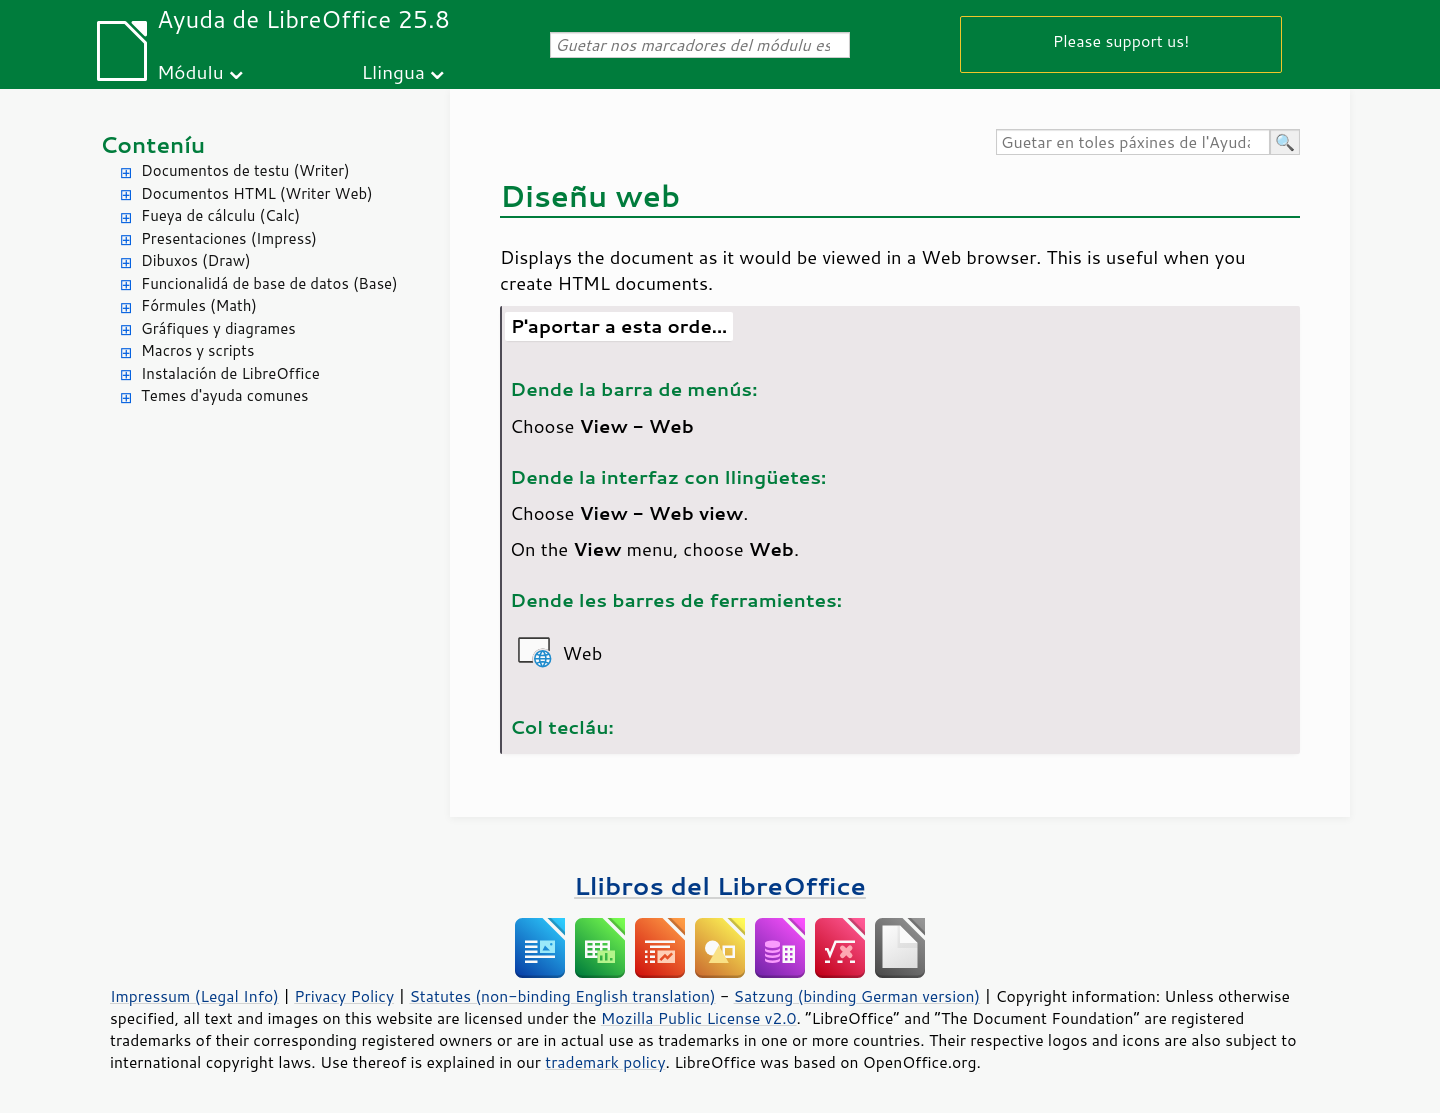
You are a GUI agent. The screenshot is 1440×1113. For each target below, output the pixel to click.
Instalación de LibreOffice (230, 373)
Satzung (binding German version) (857, 996)
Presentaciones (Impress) (229, 238)
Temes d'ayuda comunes (224, 395)
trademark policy (605, 1062)
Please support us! (1121, 40)
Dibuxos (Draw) (196, 260)
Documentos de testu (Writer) (245, 170)
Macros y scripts (197, 350)
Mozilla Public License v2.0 (699, 1018)
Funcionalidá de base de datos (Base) (269, 283)
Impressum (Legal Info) (194, 996)
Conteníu (152, 144)
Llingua (393, 71)
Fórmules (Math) (199, 305)
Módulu (190, 71)
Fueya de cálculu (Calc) (220, 215)
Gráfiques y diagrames (218, 328)
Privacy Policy (344, 996)
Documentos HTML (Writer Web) (257, 193)
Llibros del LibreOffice (720, 885)
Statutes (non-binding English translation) (562, 996)
